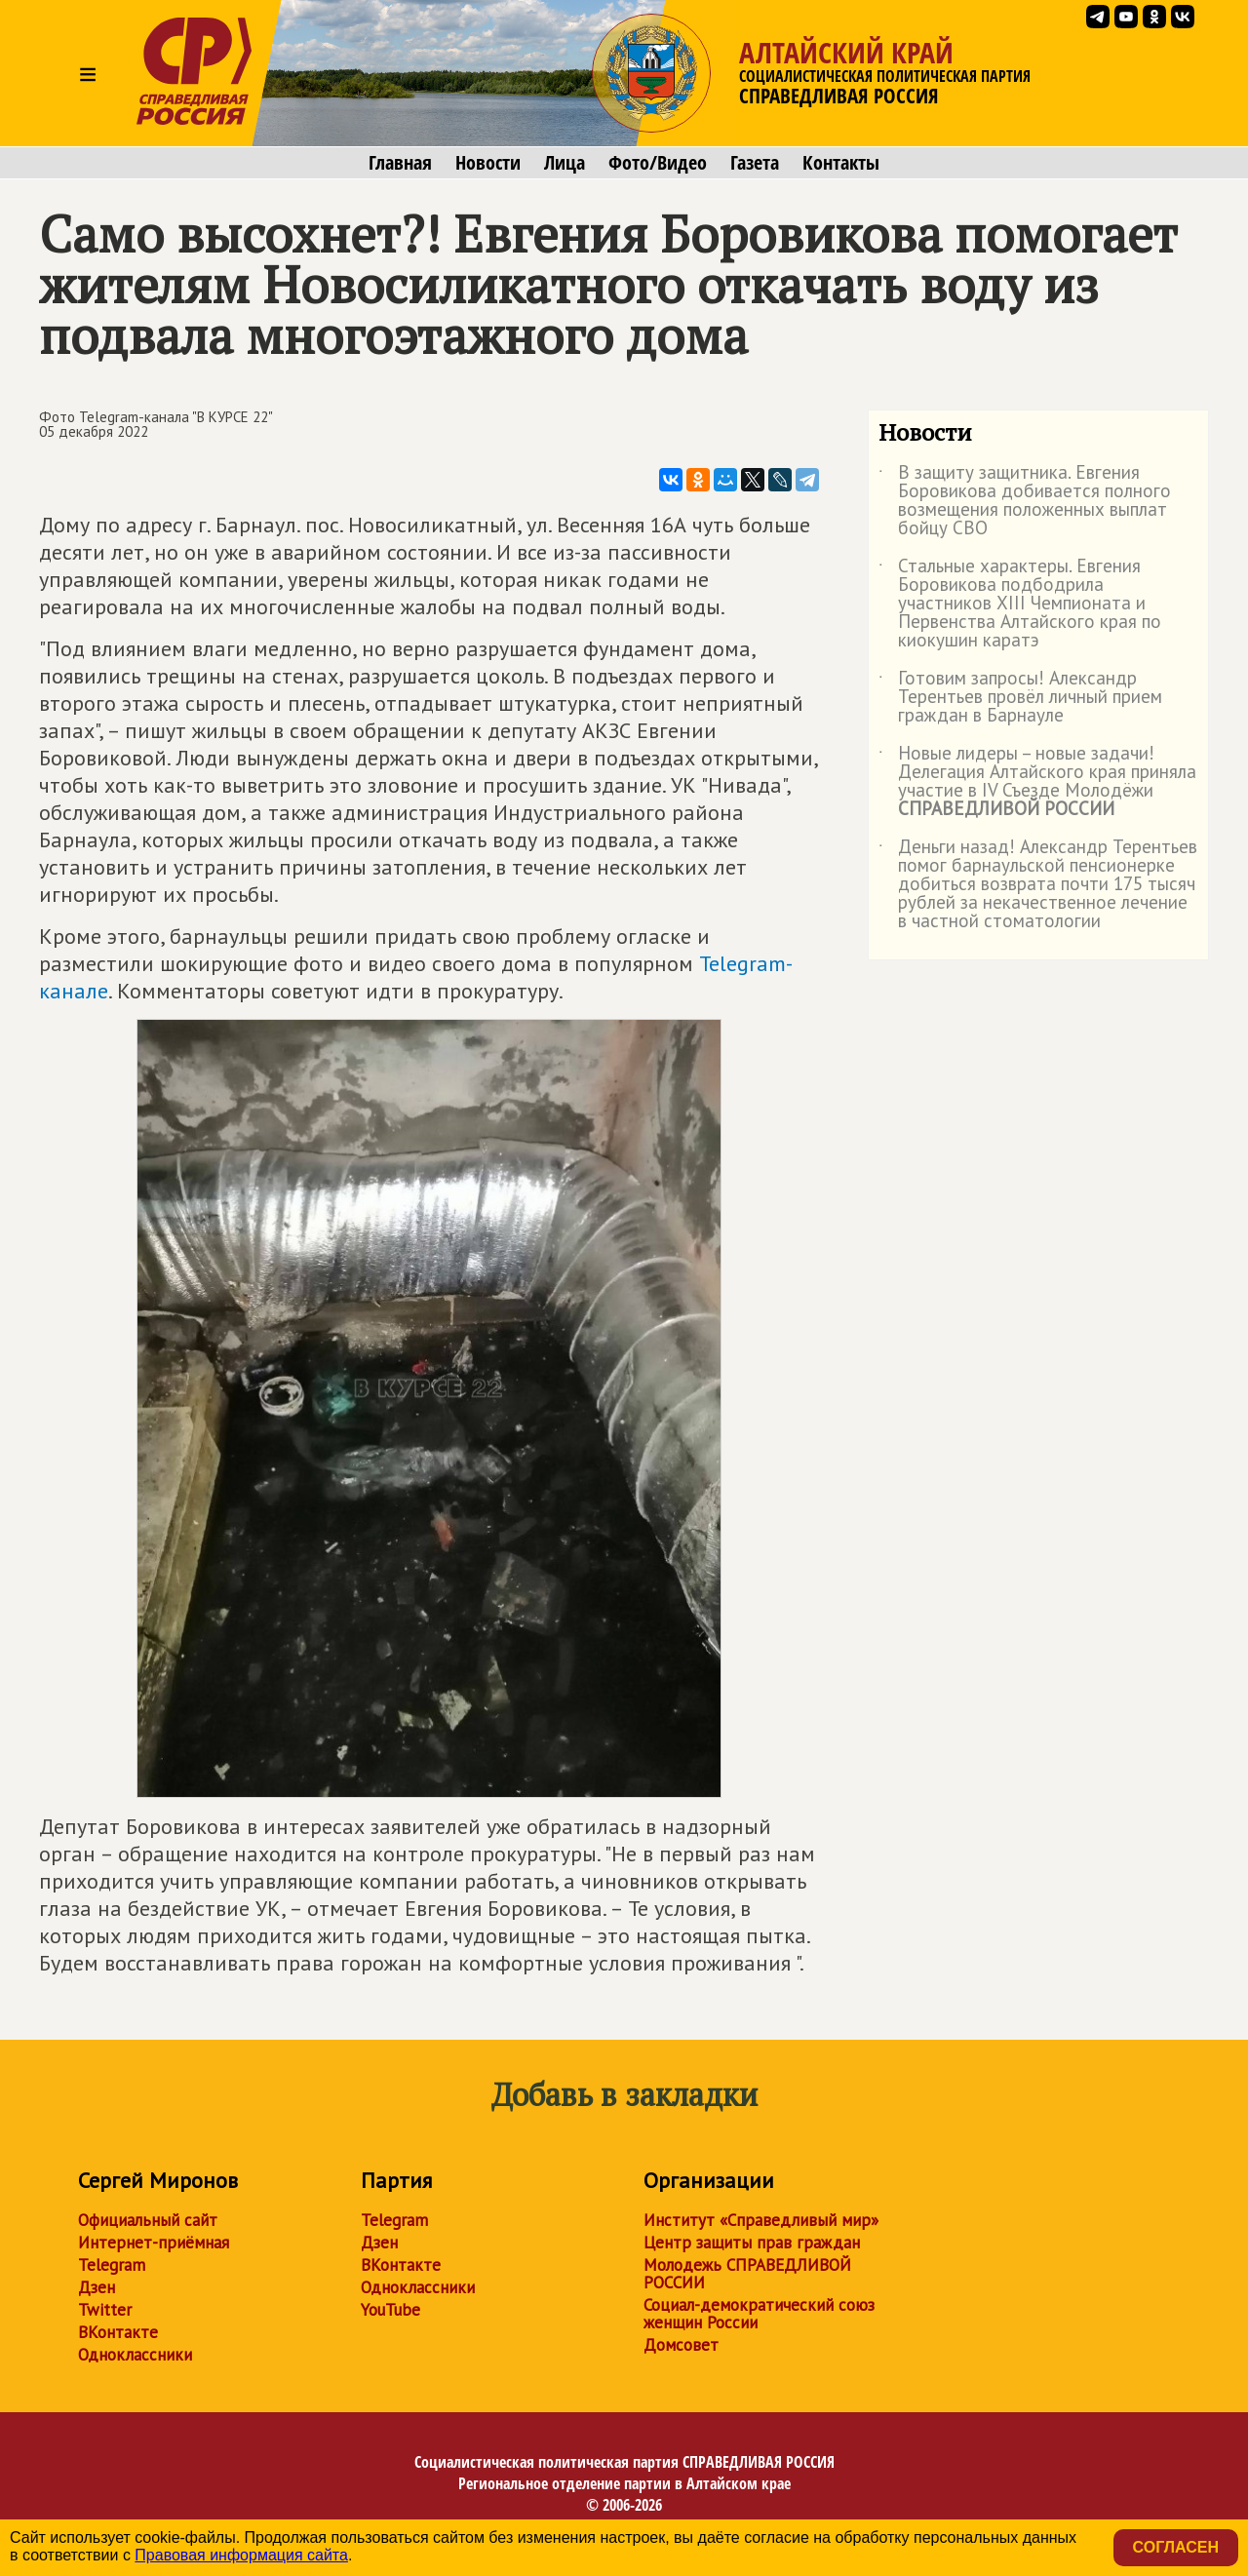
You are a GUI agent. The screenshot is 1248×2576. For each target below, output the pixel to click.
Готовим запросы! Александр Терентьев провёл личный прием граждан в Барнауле (1020, 697)
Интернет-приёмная (153, 2242)
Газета (754, 163)
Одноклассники (135, 2354)
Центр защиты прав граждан (752, 2242)
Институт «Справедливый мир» (761, 2220)
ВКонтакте (118, 2332)
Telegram (111, 2265)
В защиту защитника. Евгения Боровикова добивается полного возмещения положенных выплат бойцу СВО (1024, 501)
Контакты (840, 163)
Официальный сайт (147, 2220)
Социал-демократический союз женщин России (759, 2313)
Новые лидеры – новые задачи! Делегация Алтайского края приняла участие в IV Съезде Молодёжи (1037, 782)
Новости (488, 163)
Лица (564, 163)
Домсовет (681, 2345)
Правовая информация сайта (241, 2555)
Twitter (105, 2310)
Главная (400, 163)
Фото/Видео (657, 163)
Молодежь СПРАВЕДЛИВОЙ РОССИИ (747, 2273)
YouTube (390, 2310)
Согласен (1176, 2547)
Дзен (96, 2287)
